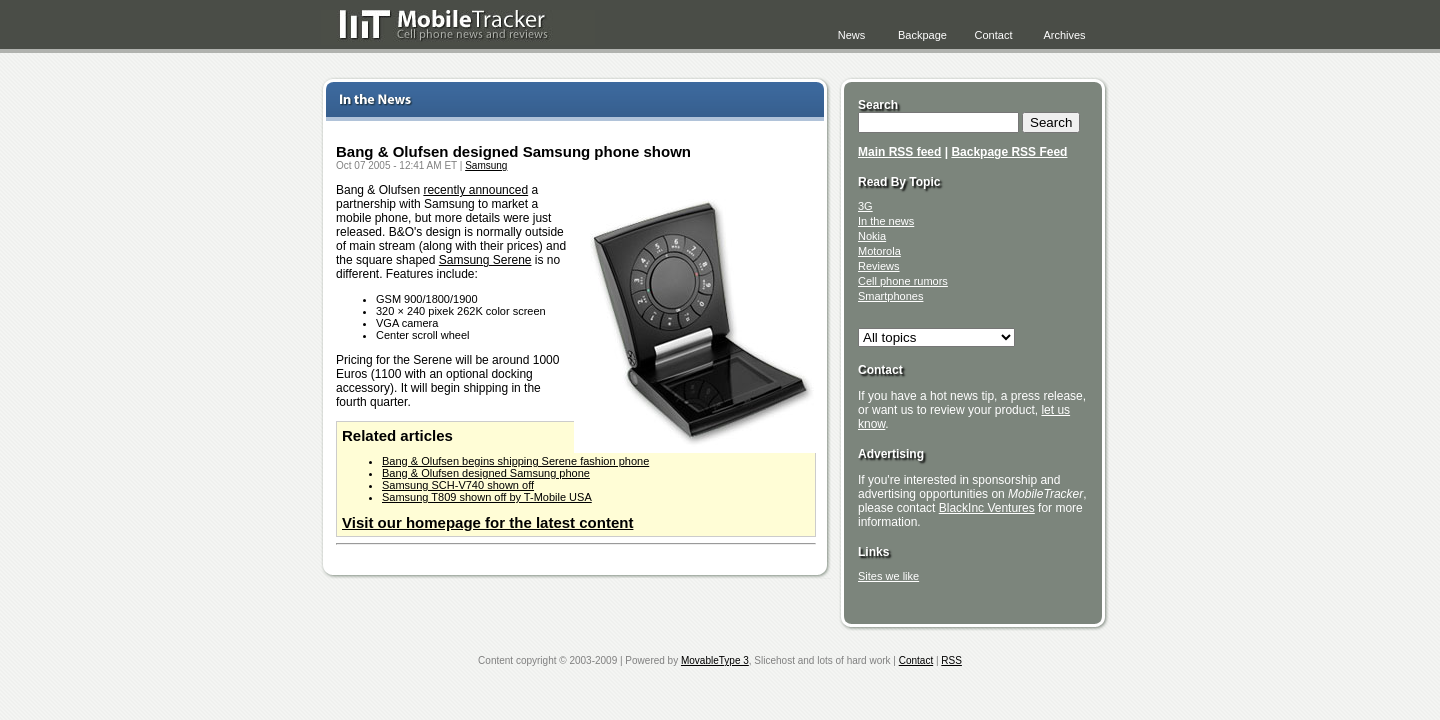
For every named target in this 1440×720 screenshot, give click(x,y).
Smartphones (890, 296)
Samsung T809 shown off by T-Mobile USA (487, 497)
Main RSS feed (899, 152)
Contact (994, 35)
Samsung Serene (485, 260)
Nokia (872, 236)
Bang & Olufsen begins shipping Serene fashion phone (515, 461)
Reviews (879, 266)
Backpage (922, 35)
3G (865, 206)
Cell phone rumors (903, 281)
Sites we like (888, 576)
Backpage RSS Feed (1009, 152)
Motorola (879, 251)
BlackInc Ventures (987, 508)
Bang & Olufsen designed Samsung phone (486, 473)
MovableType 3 (715, 660)
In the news (886, 221)
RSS (951, 660)
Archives (1064, 35)
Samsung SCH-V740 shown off (458, 485)
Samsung (486, 165)
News (852, 35)
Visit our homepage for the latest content (487, 522)
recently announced (475, 190)
